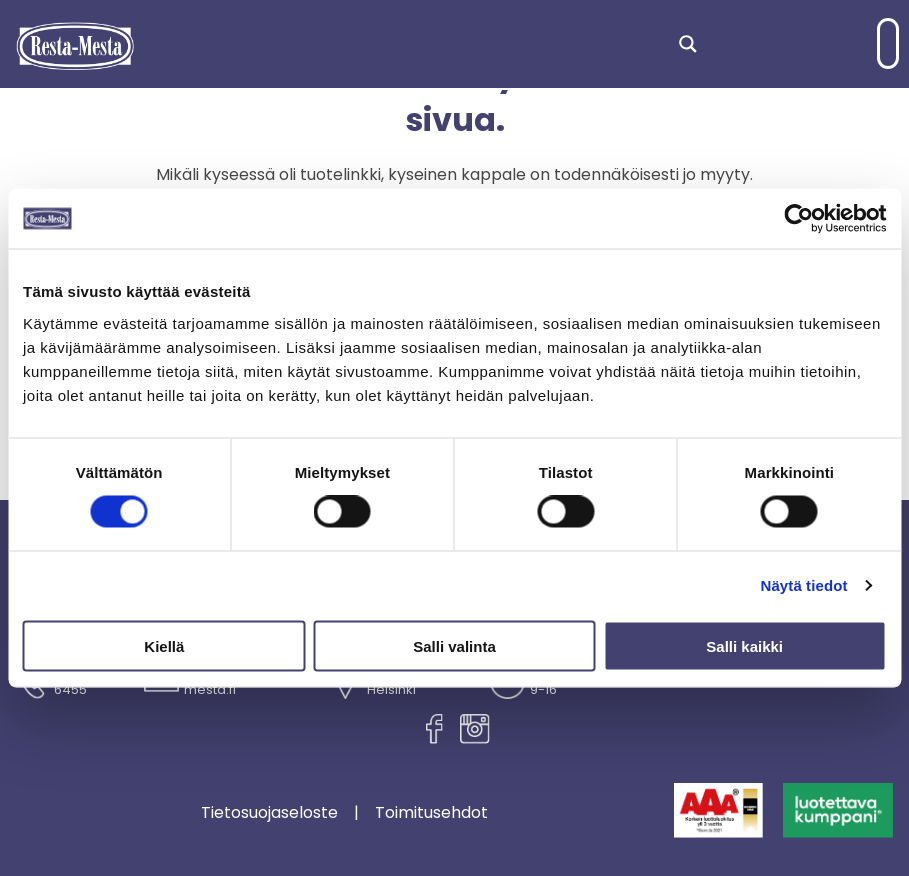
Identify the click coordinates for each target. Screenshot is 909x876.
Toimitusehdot (431, 813)
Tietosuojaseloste (269, 813)
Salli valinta (454, 645)
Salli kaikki (744, 645)
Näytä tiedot (804, 585)
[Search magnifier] (688, 44)
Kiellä (164, 645)
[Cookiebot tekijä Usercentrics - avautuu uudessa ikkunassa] (798, 219)
